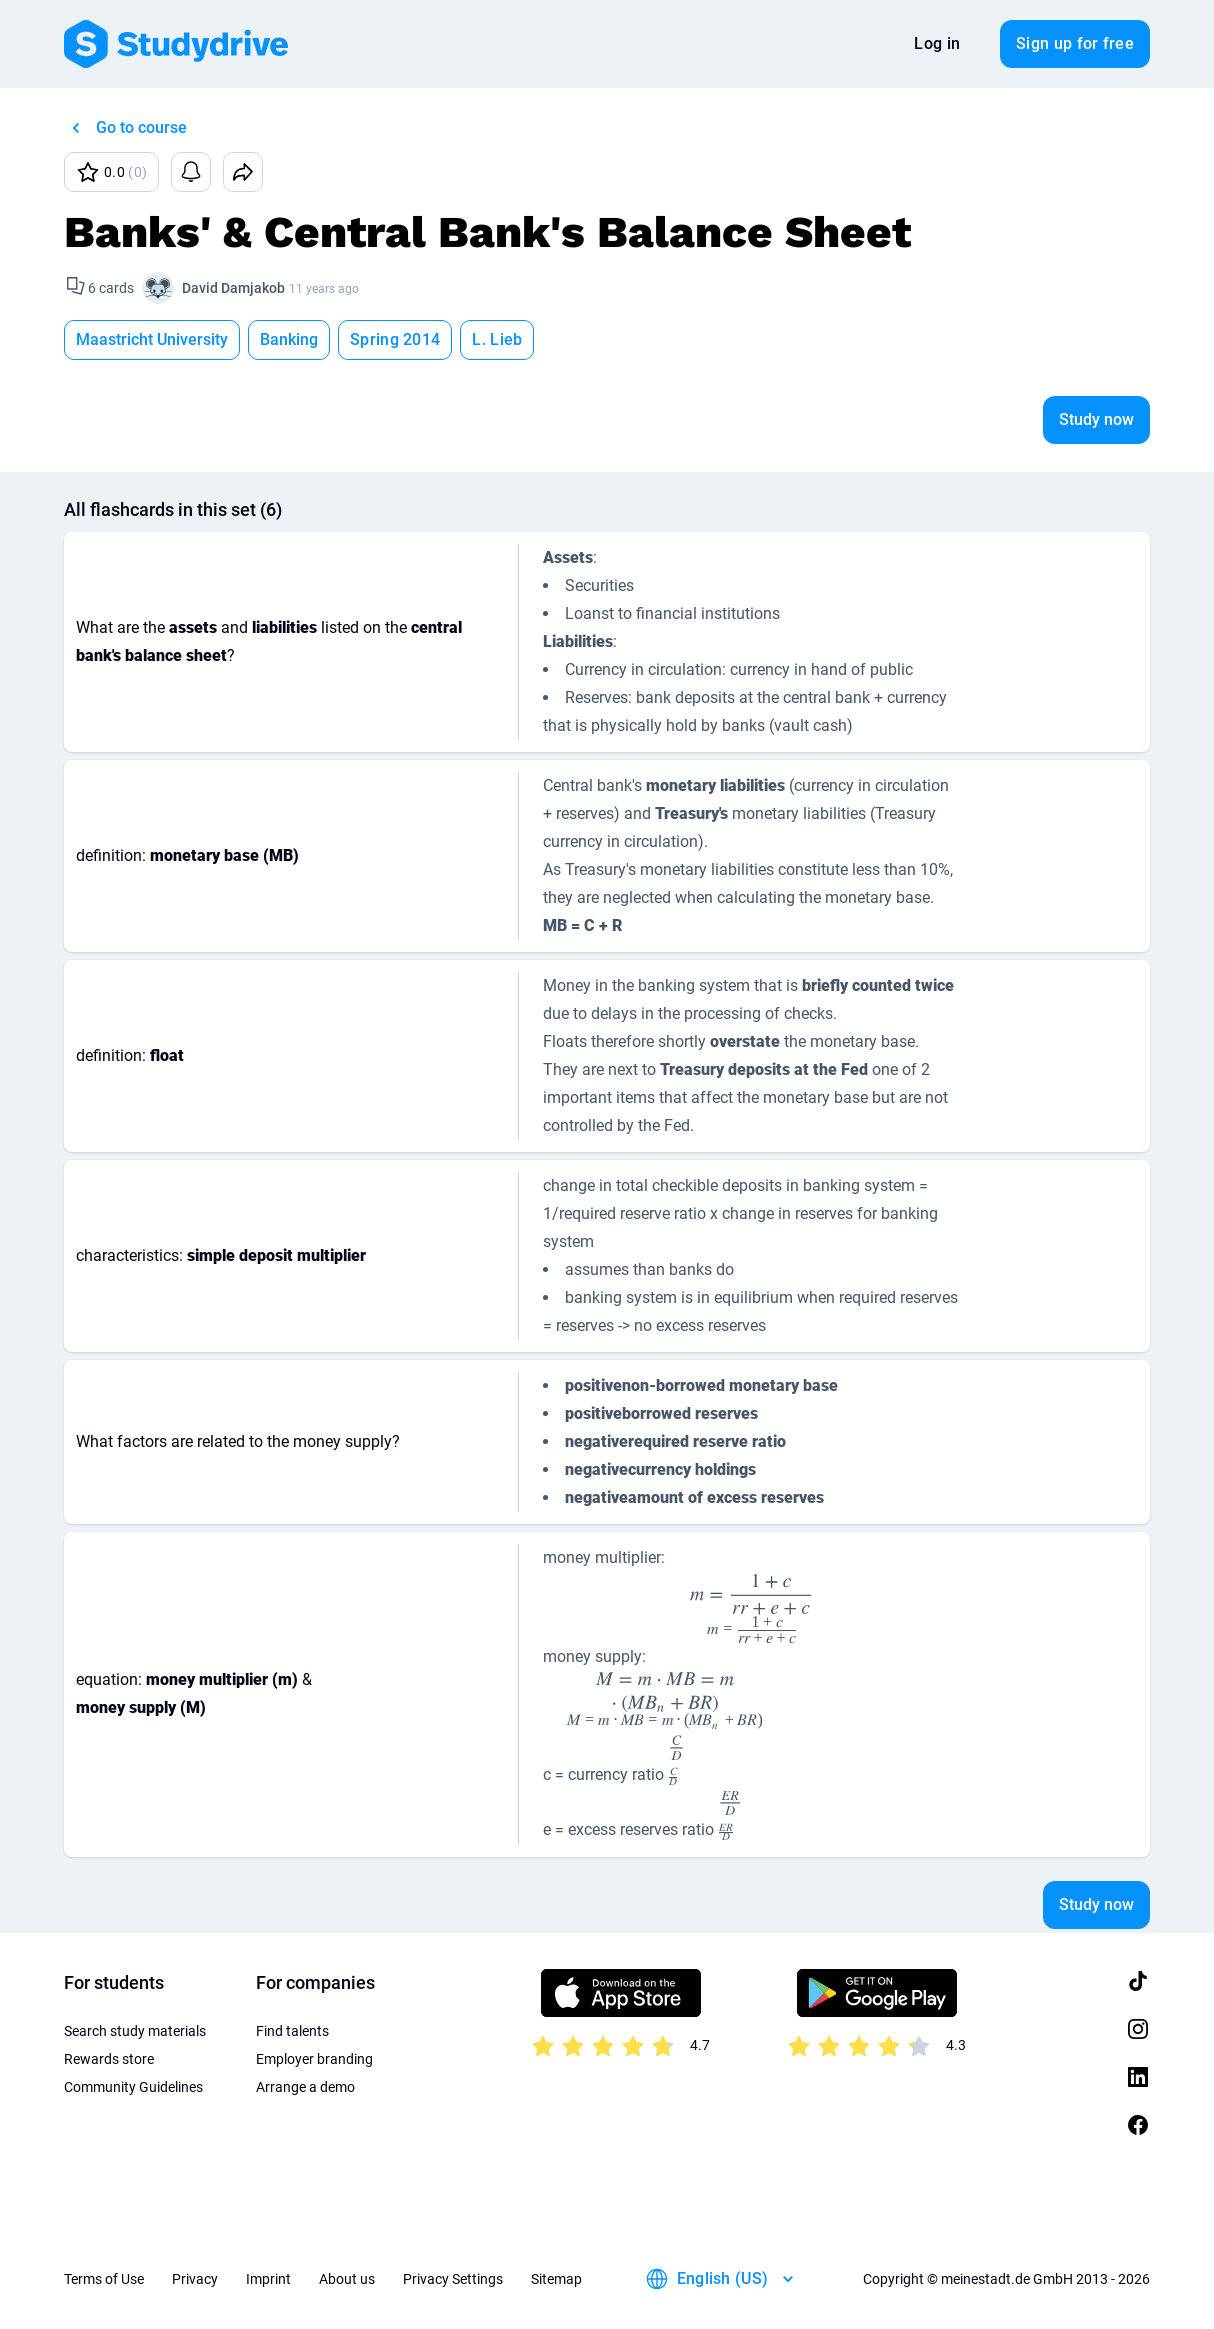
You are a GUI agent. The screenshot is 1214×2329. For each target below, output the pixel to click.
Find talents (292, 2031)
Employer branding (314, 2059)
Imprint (268, 2279)
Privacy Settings (453, 2279)
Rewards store (109, 2059)
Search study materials (135, 2031)
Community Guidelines (133, 2087)
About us (347, 2279)
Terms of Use (104, 2279)
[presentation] (752, 1607)
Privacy (195, 2279)
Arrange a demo (305, 2087)
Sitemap (556, 2279)
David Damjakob (233, 288)
